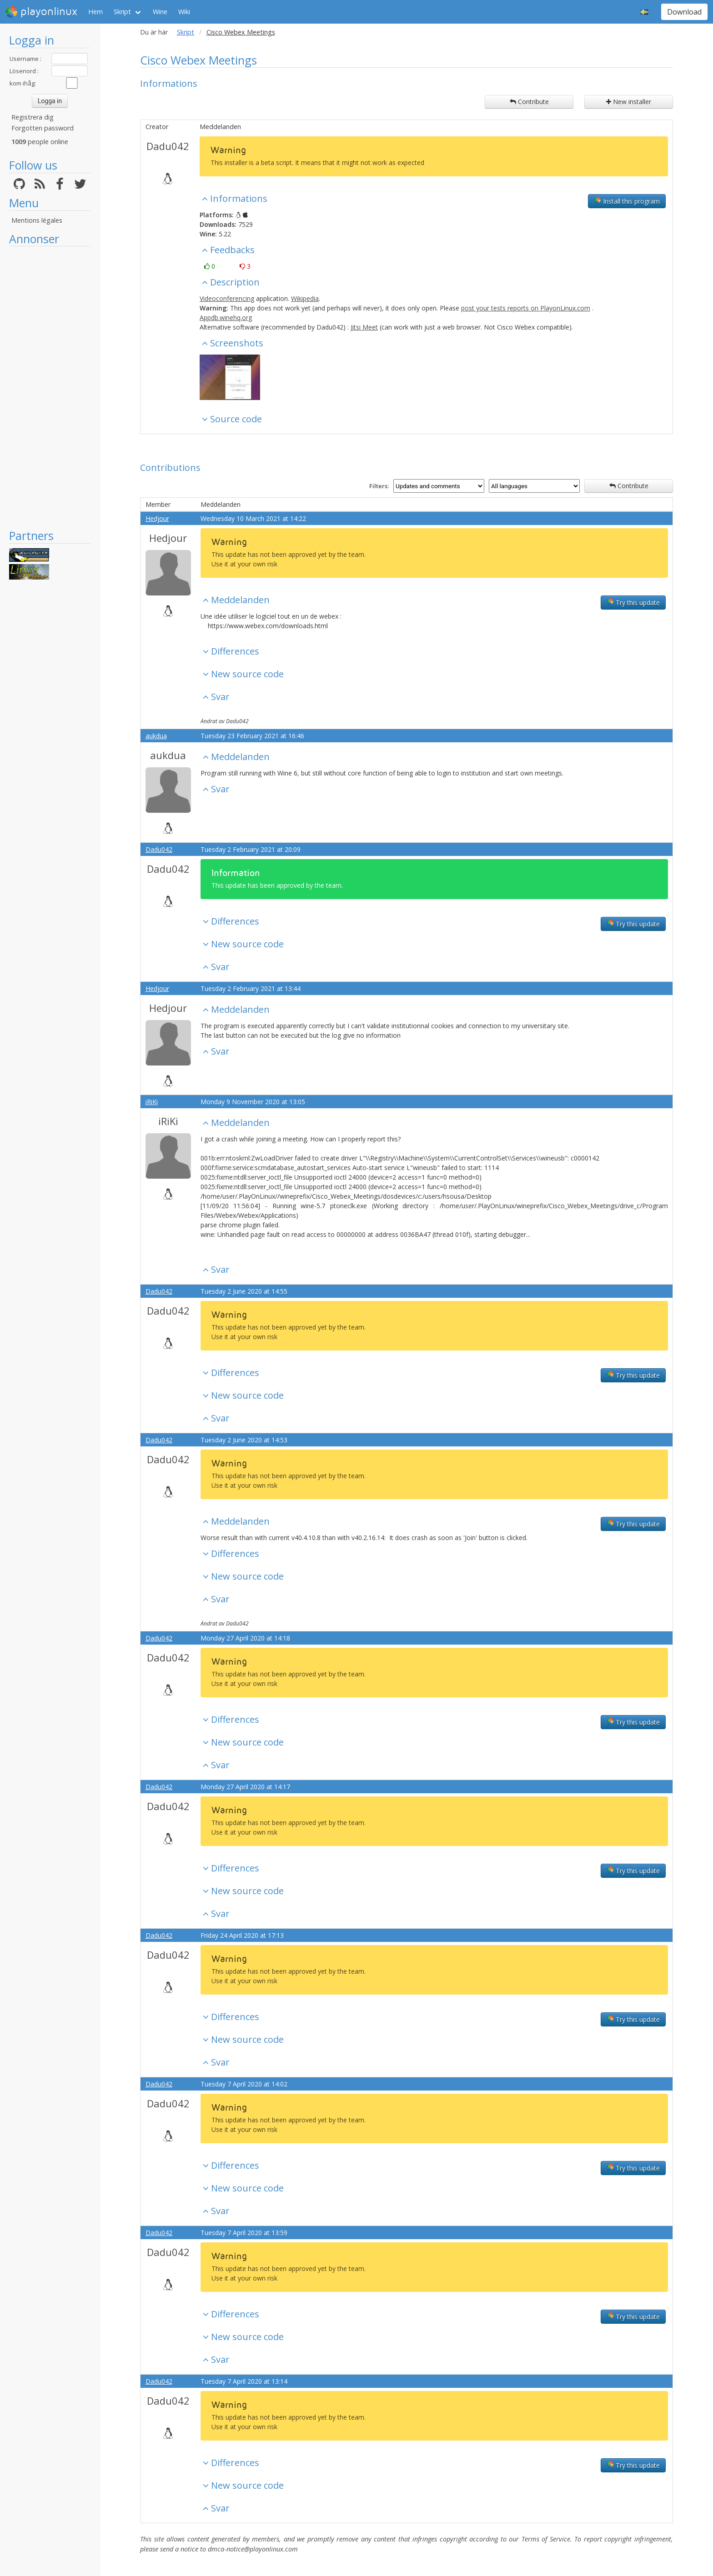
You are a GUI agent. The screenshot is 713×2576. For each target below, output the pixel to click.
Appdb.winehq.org (226, 317)
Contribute (529, 101)
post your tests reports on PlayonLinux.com (525, 308)
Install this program (627, 200)
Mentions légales (36, 220)
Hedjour (157, 518)
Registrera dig (32, 117)
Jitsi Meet (364, 327)
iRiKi (152, 1101)
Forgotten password (42, 128)
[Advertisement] (49, 387)
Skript (122, 11)
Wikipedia (305, 298)
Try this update (633, 602)
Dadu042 (167, 146)
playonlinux (41, 11)
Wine (160, 11)
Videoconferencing (227, 298)
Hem (95, 11)
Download (684, 12)
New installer (628, 101)
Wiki (184, 11)
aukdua (156, 735)
